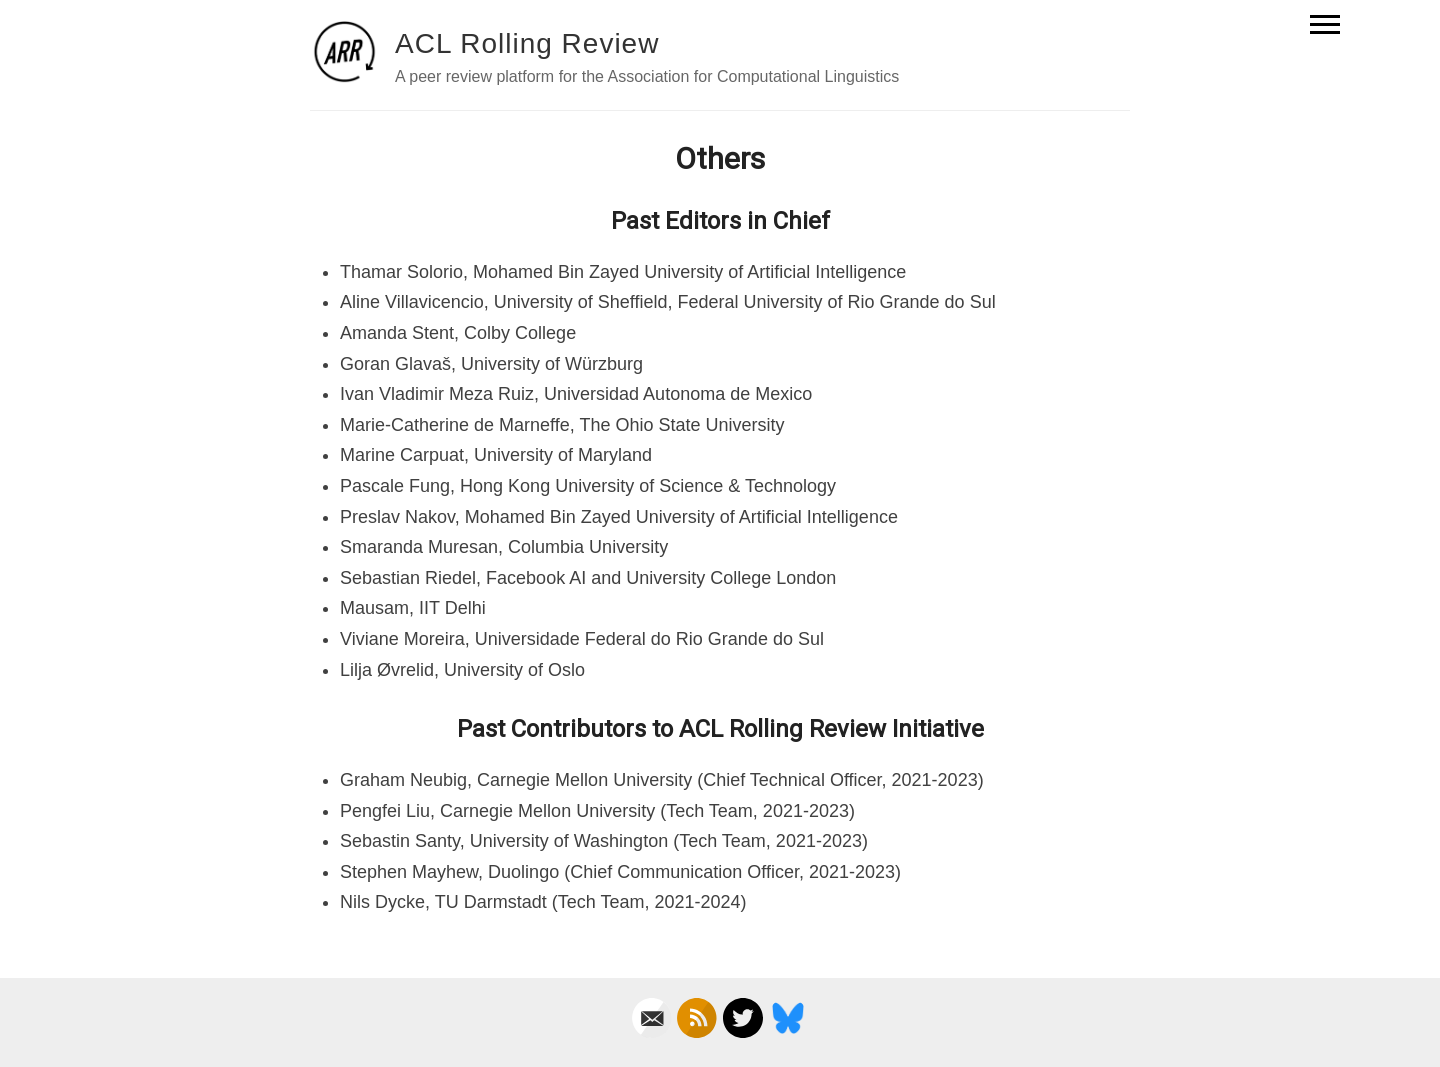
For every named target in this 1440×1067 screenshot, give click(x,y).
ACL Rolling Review (527, 43)
